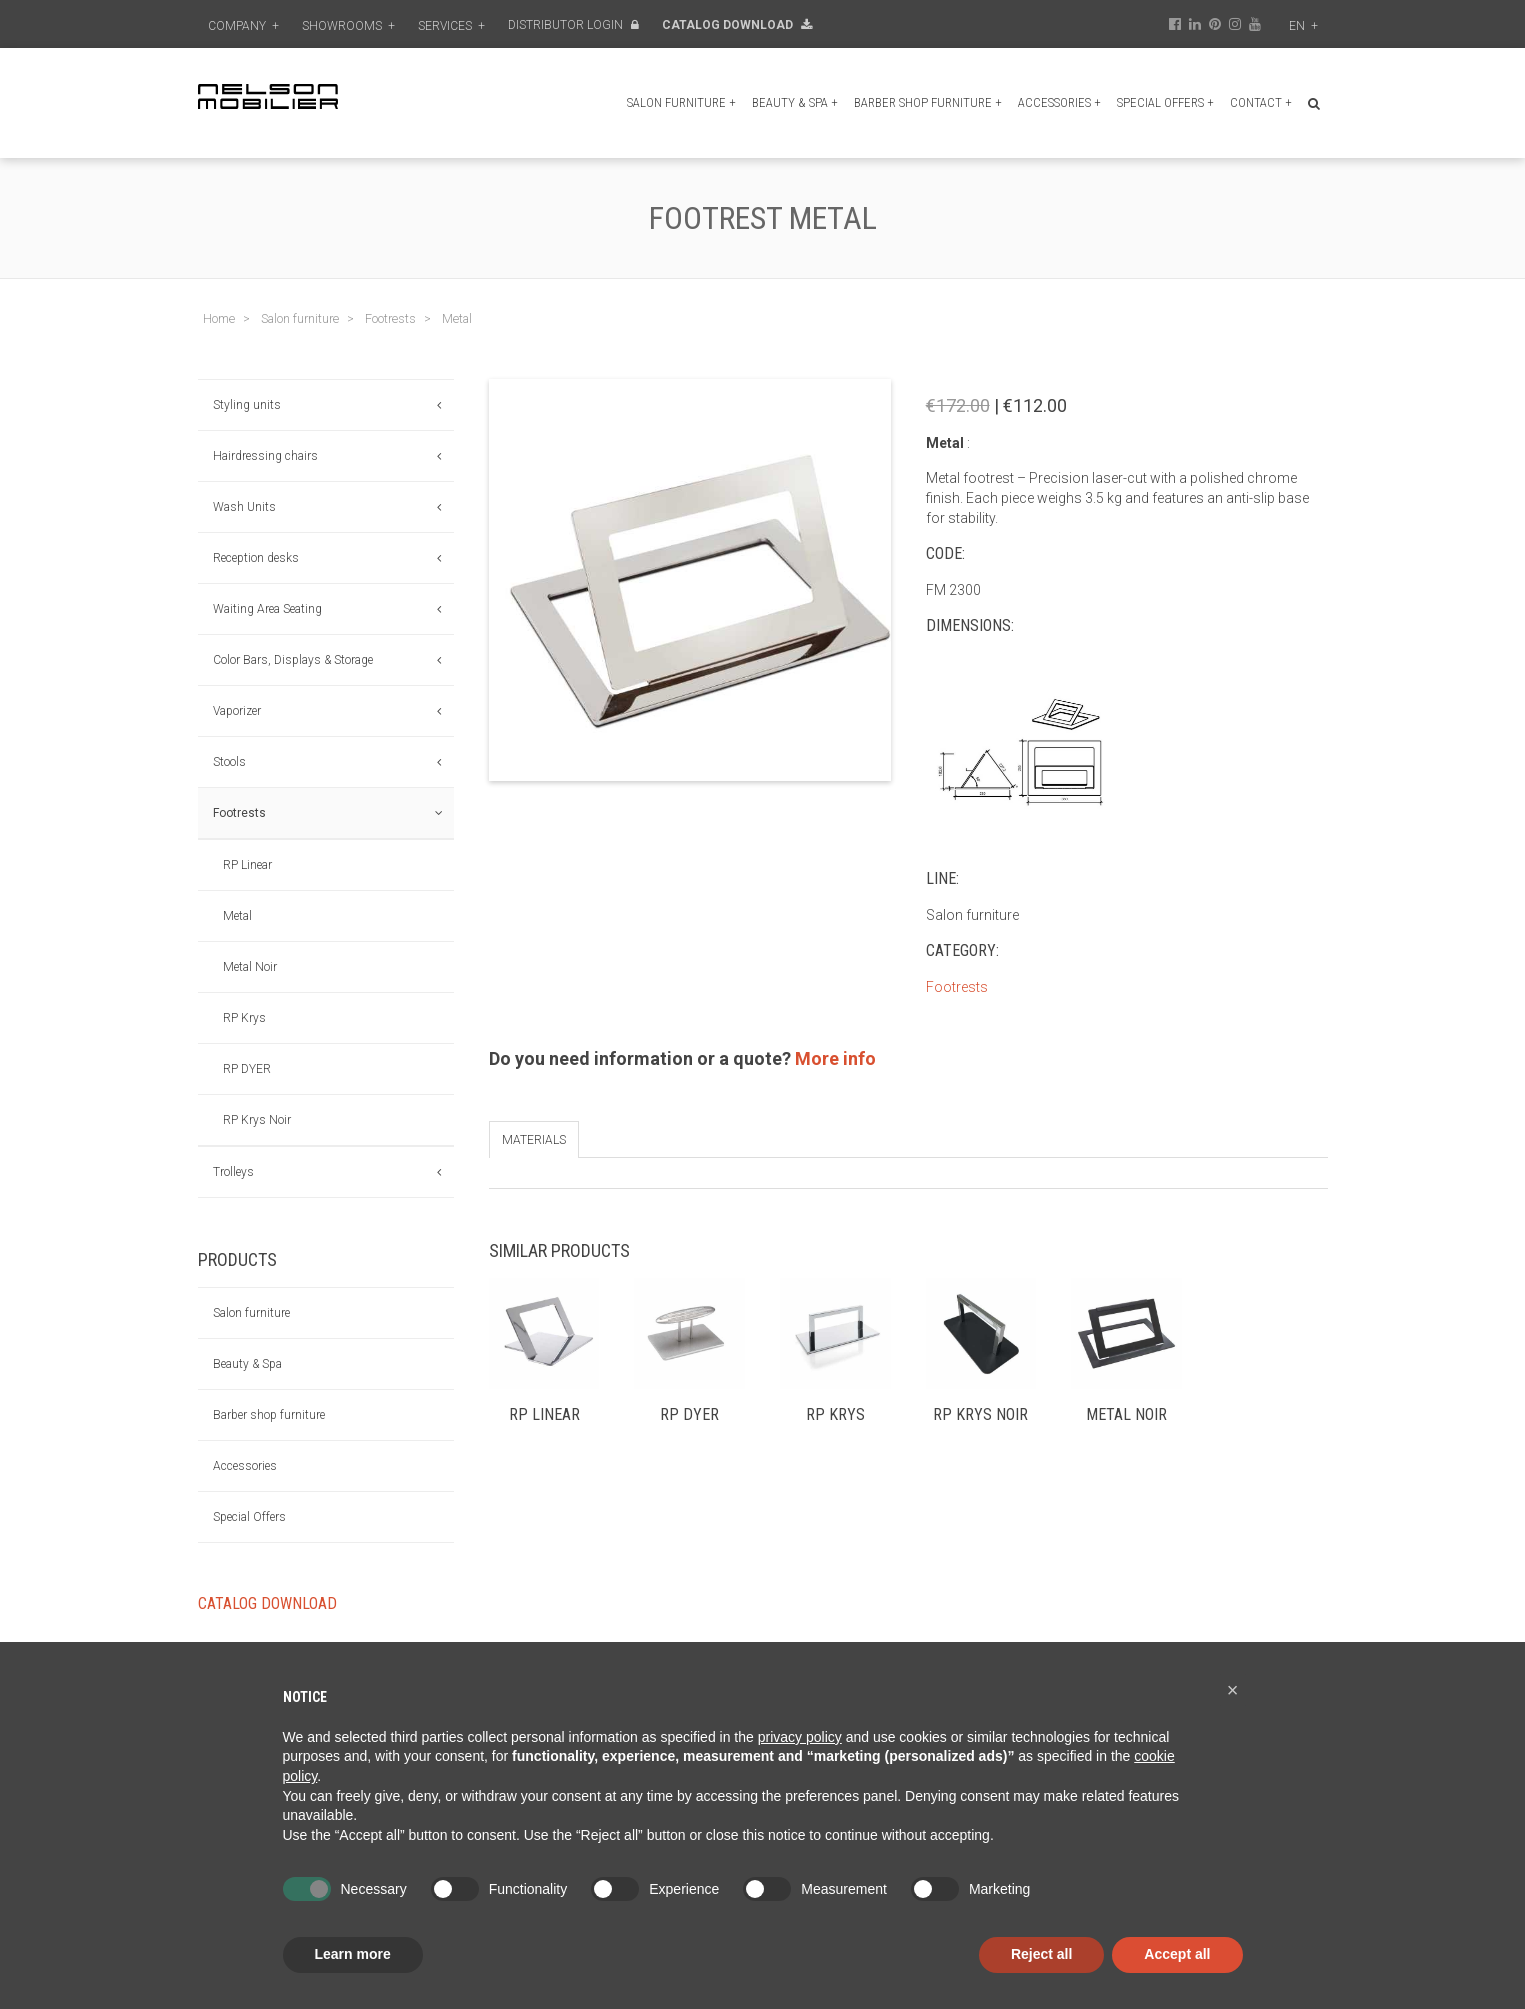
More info (835, 1058)
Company (243, 26)
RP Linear (247, 865)
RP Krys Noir (257, 1120)
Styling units (247, 405)
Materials (534, 1140)
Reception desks (256, 558)
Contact (1261, 102)
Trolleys (233, 1172)
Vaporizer (237, 711)
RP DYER (247, 1069)
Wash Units (244, 507)
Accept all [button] (1177, 1954)
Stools (229, 762)
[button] (1233, 1690)
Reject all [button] (1041, 1954)
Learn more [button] (353, 1954)
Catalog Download (737, 25)
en (1303, 26)
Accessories (1059, 102)
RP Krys (244, 1018)
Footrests (239, 813)
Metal (237, 916)
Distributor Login (573, 25)
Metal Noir (250, 967)
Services (451, 26)
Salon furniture (681, 102)
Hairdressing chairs (265, 456)
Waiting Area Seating (267, 609)
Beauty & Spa (795, 102)
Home (219, 318)
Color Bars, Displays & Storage (293, 660)
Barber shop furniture (928, 102)
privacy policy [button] (800, 1737)
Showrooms (348, 26)
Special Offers (1165, 102)
